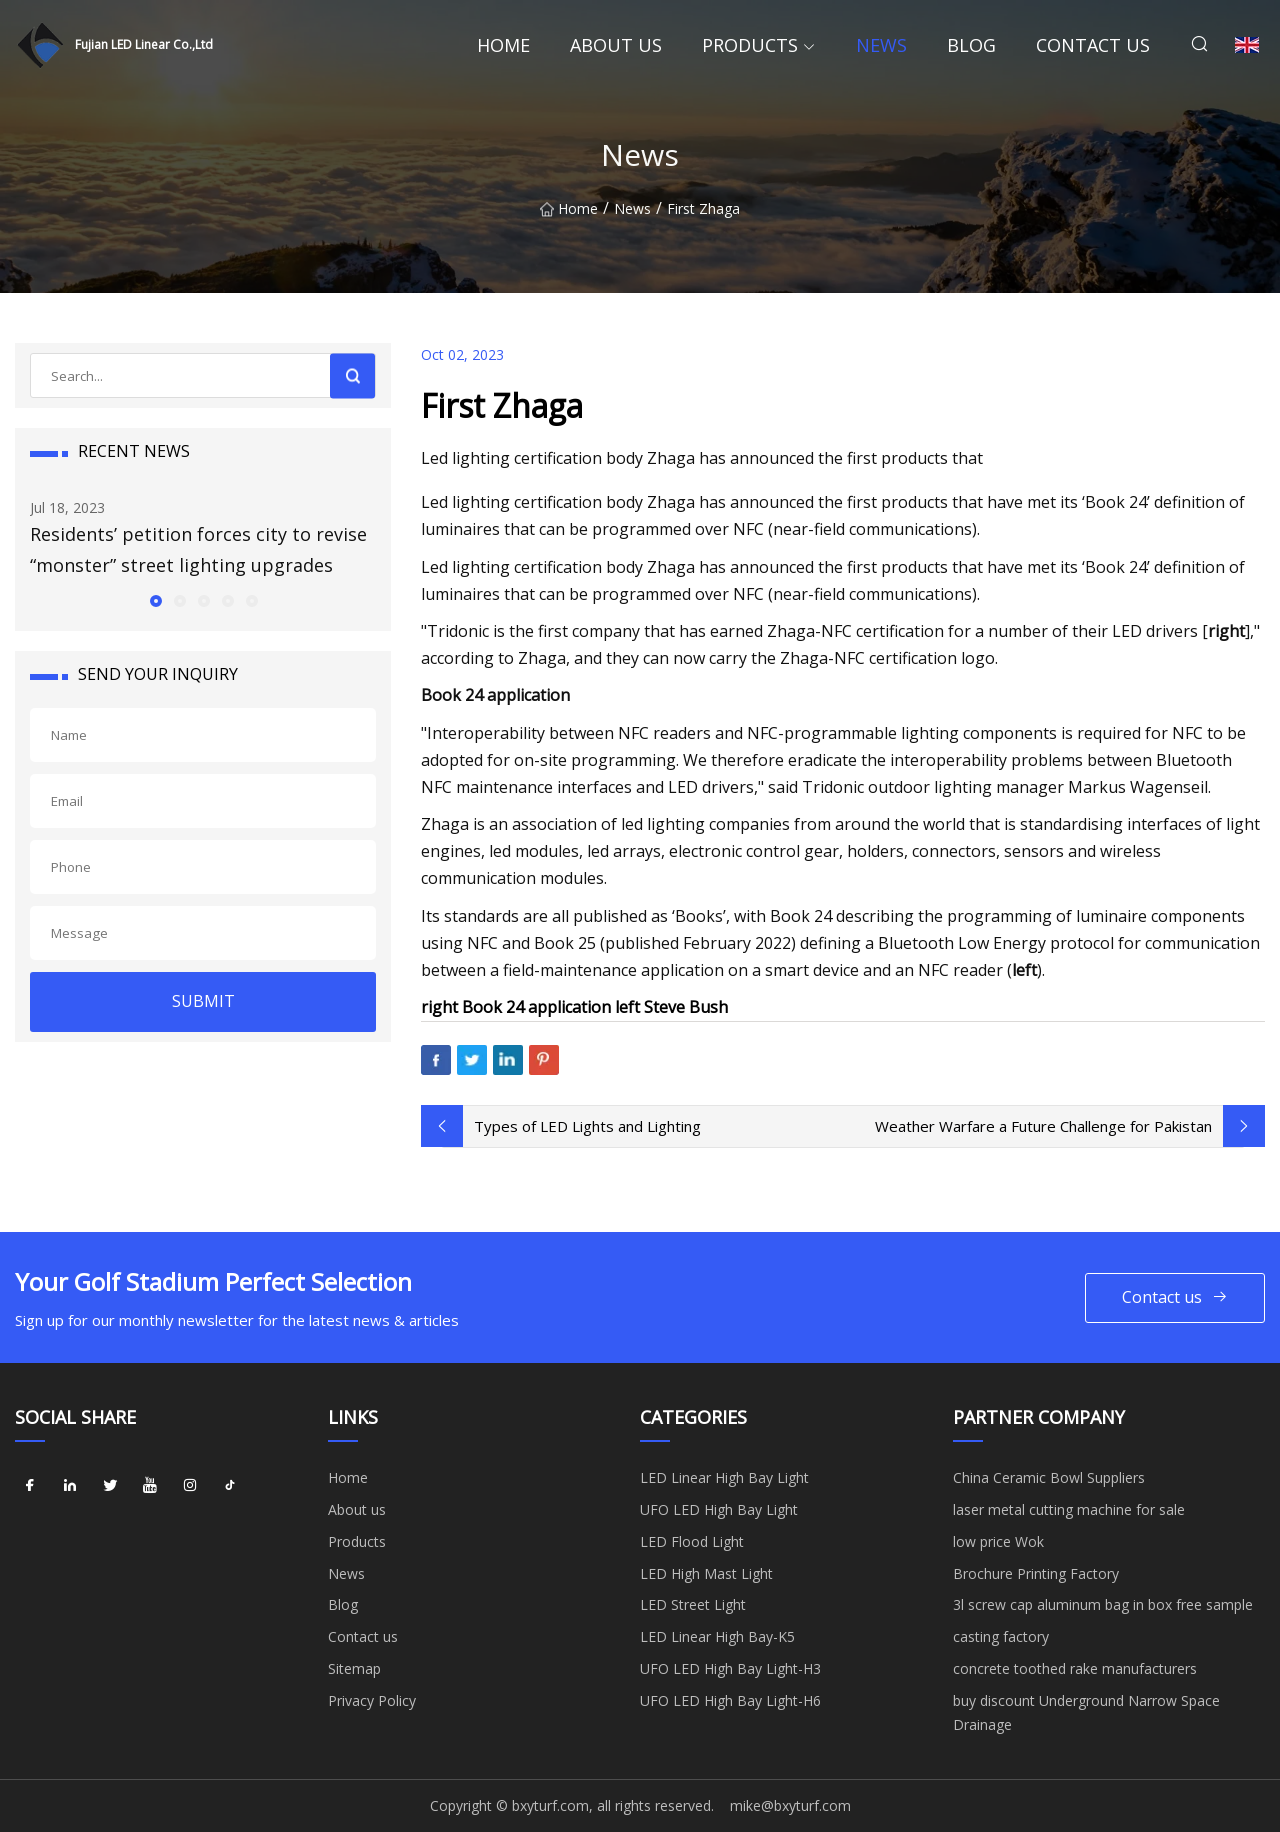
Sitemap (354, 1668)
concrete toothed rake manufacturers (1075, 1668)
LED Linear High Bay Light (724, 1477)
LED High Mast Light (706, 1573)
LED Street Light (693, 1604)
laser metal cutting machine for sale (1069, 1509)
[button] (155, 600)
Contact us (1093, 45)
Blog (971, 45)
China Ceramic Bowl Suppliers (1049, 1477)
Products (750, 45)
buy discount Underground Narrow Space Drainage (1086, 1712)
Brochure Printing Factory (1036, 1573)
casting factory (1001, 1636)
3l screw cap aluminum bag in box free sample (1103, 1604)
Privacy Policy (372, 1700)
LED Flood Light (692, 1541)
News (881, 45)
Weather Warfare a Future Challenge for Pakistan (1043, 1126)
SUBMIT (203, 1001)
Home (503, 45)
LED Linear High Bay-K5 (717, 1636)
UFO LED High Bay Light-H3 (730, 1668)
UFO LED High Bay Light (719, 1509)
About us (616, 45)
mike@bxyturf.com (790, 1805)
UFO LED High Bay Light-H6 (730, 1700)
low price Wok (998, 1541)
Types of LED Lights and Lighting (587, 1126)
